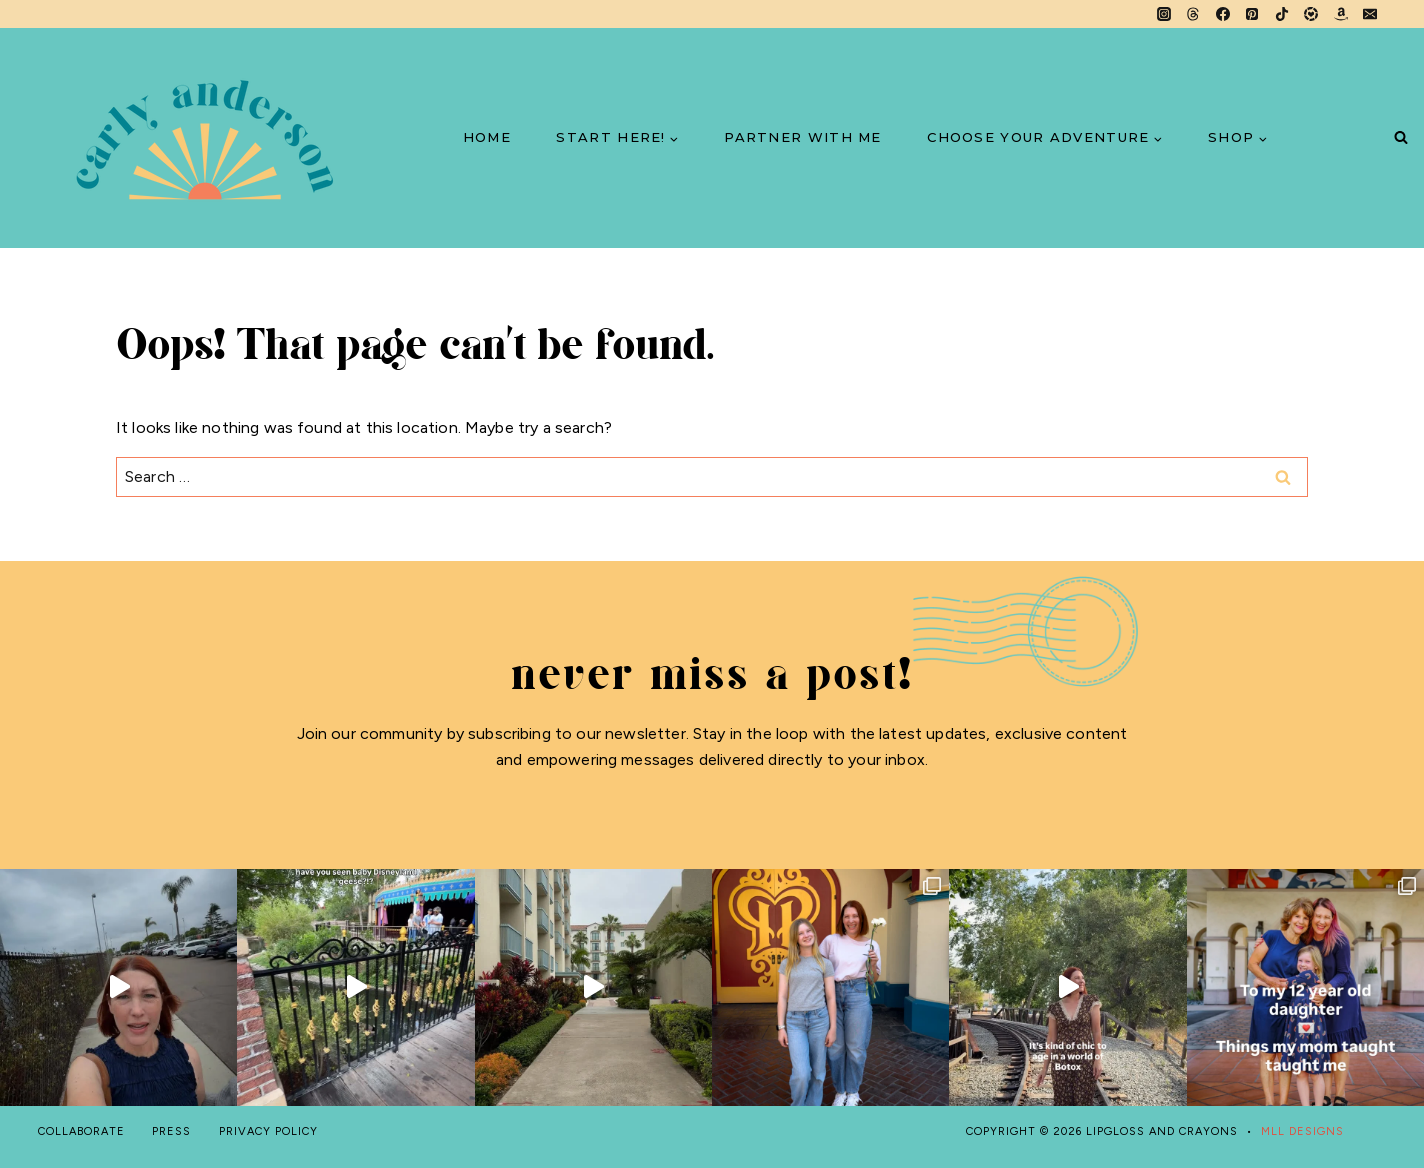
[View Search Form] (1400, 138)
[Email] (1370, 14)
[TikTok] (1282, 14)
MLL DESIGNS (1302, 1131)
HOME (487, 137)
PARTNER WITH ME (803, 137)
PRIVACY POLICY (268, 1131)
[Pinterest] (1252, 14)
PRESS (171, 1131)
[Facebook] (1223, 14)
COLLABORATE (81, 1131)
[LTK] (1311, 14)
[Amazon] (1341, 14)
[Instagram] (1164, 14)
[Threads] (1193, 14)
